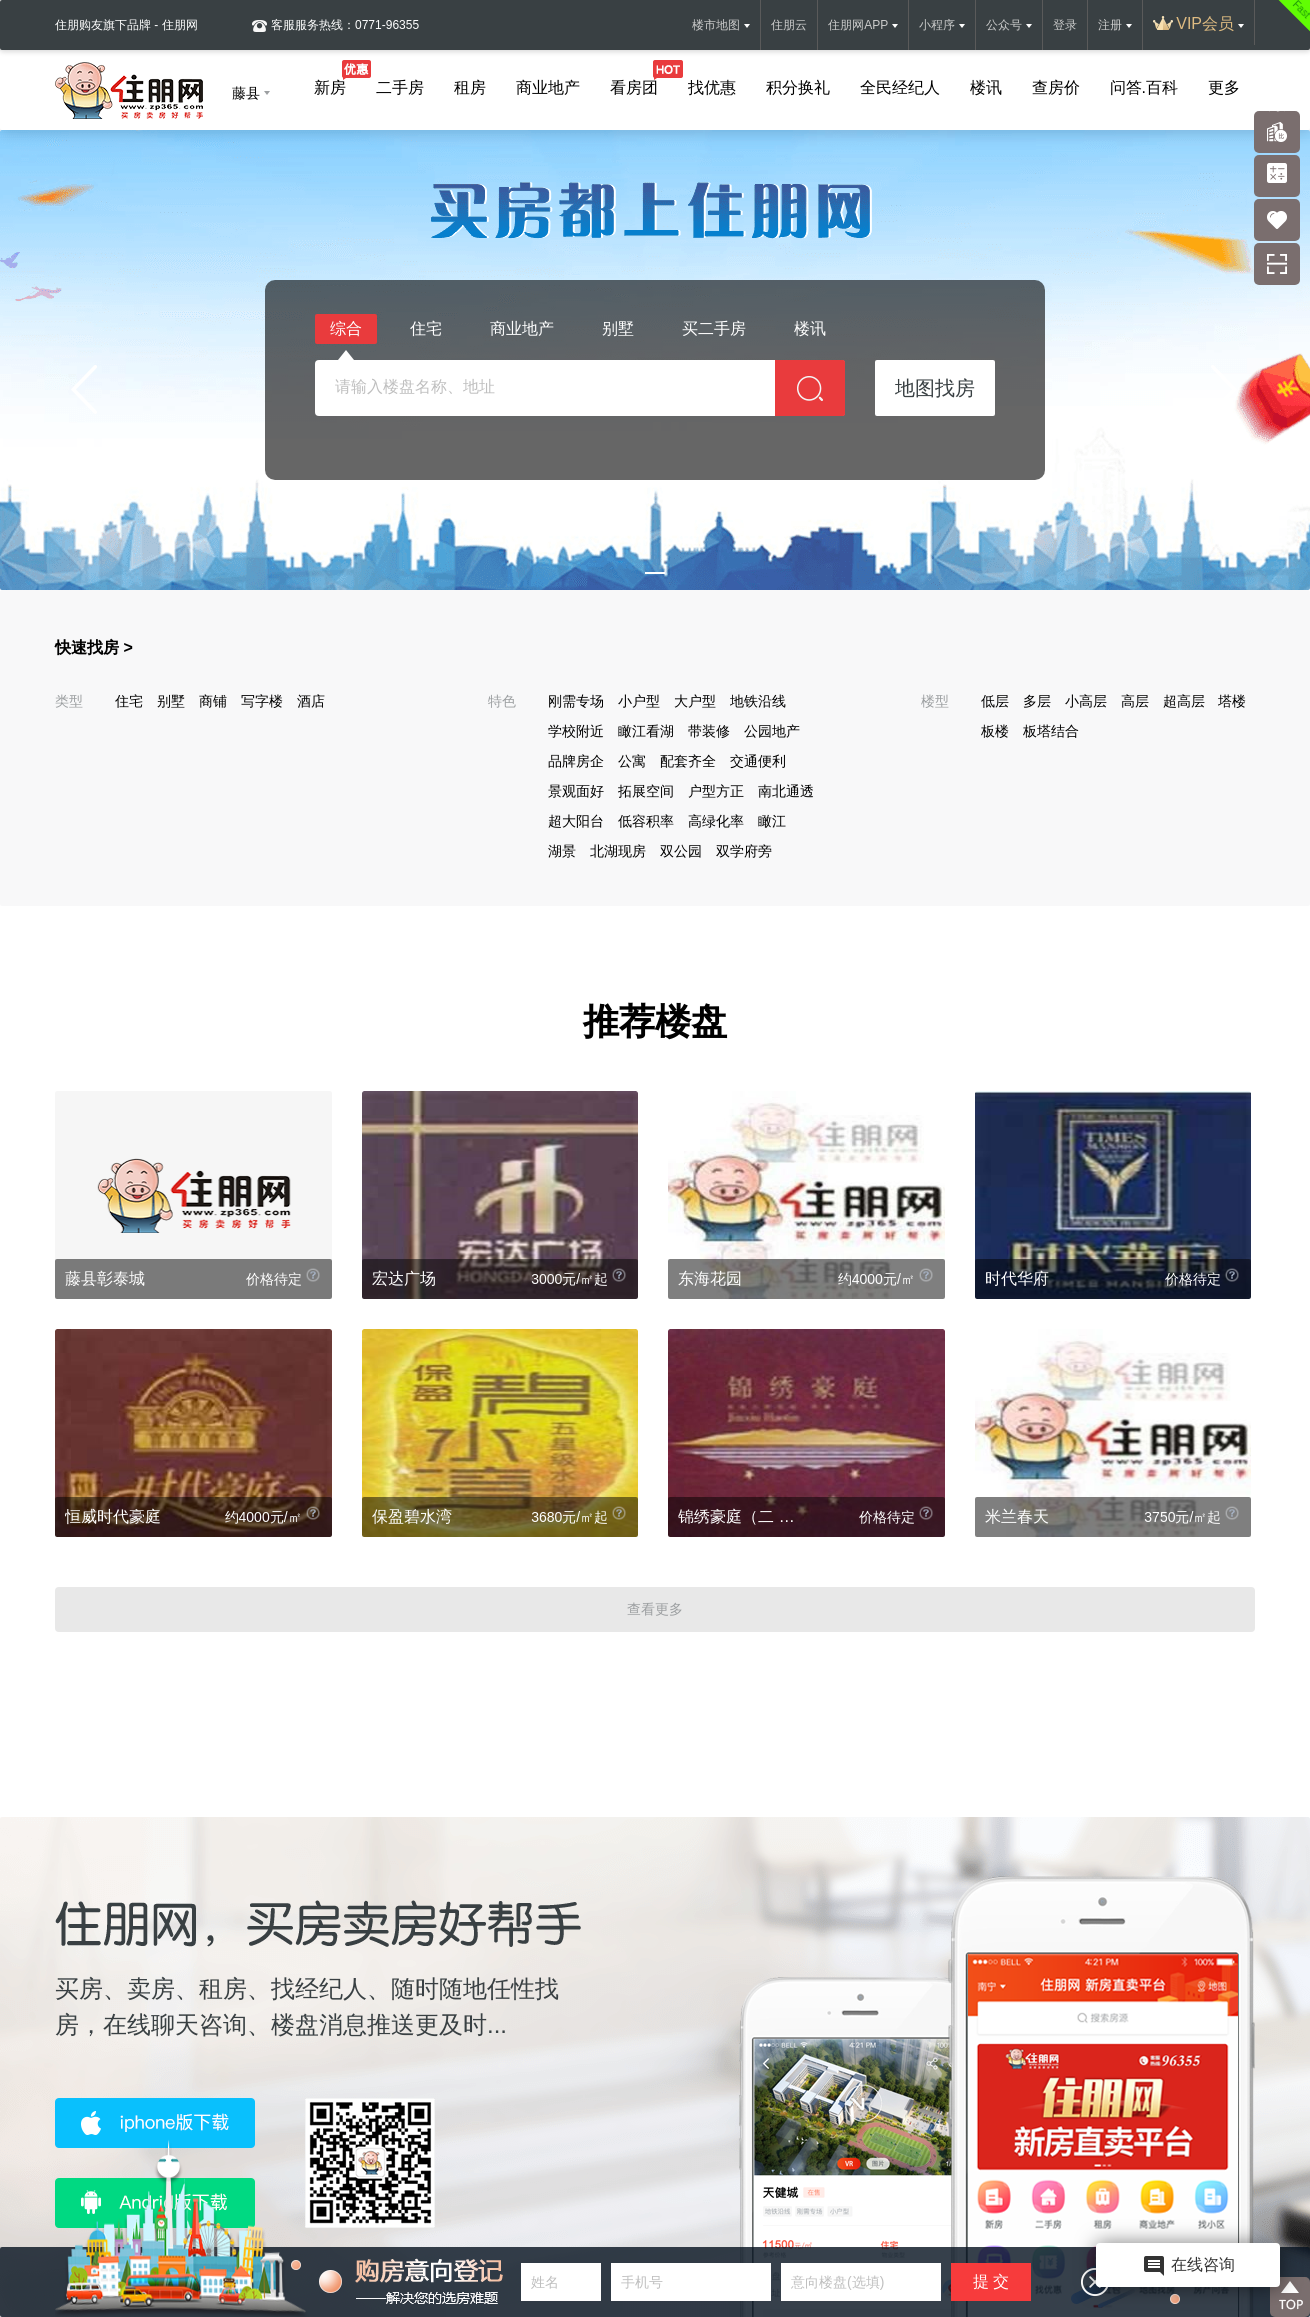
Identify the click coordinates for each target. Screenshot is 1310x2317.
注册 (1110, 25)
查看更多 (655, 1609)
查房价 (1056, 87)
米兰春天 (1017, 1516)
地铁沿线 (758, 701)
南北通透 (786, 791)
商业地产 (548, 87)
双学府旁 (744, 851)
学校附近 (576, 731)
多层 (1037, 701)
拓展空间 (646, 791)
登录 (1065, 25)
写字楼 (262, 701)
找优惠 (712, 87)
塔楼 (1232, 701)
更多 (1224, 87)
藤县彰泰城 (105, 1278)
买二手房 (714, 328)
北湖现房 (618, 851)
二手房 (400, 87)
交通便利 (758, 761)
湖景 (562, 851)
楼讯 (986, 87)
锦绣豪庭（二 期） (742, 1516)
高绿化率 (716, 821)
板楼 (995, 731)
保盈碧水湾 (412, 1516)
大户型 (695, 701)
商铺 (213, 701)
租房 (470, 87)
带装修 (709, 731)
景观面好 (576, 791)
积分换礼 (798, 87)
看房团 (634, 83)
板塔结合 (1051, 731)
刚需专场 (576, 701)
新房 (330, 83)
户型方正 (716, 791)
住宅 (426, 328)
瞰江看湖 (646, 731)
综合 (346, 332)
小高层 (1086, 701)
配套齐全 (688, 761)
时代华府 (1017, 1278)
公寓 (632, 761)
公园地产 (772, 731)
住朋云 (789, 25)
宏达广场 (404, 1278)
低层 (995, 701)
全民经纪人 (900, 87)
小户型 (639, 701)
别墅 (618, 328)
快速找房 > (94, 647)
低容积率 (646, 821)
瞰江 (772, 821)
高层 (1135, 701)
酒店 (311, 701)
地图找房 (935, 388)
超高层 (1184, 701)
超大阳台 (576, 821)
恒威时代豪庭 (113, 1516)
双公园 (681, 851)
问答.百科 (1144, 87)
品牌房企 (576, 761)
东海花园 (710, 1278)
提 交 (991, 2281)
